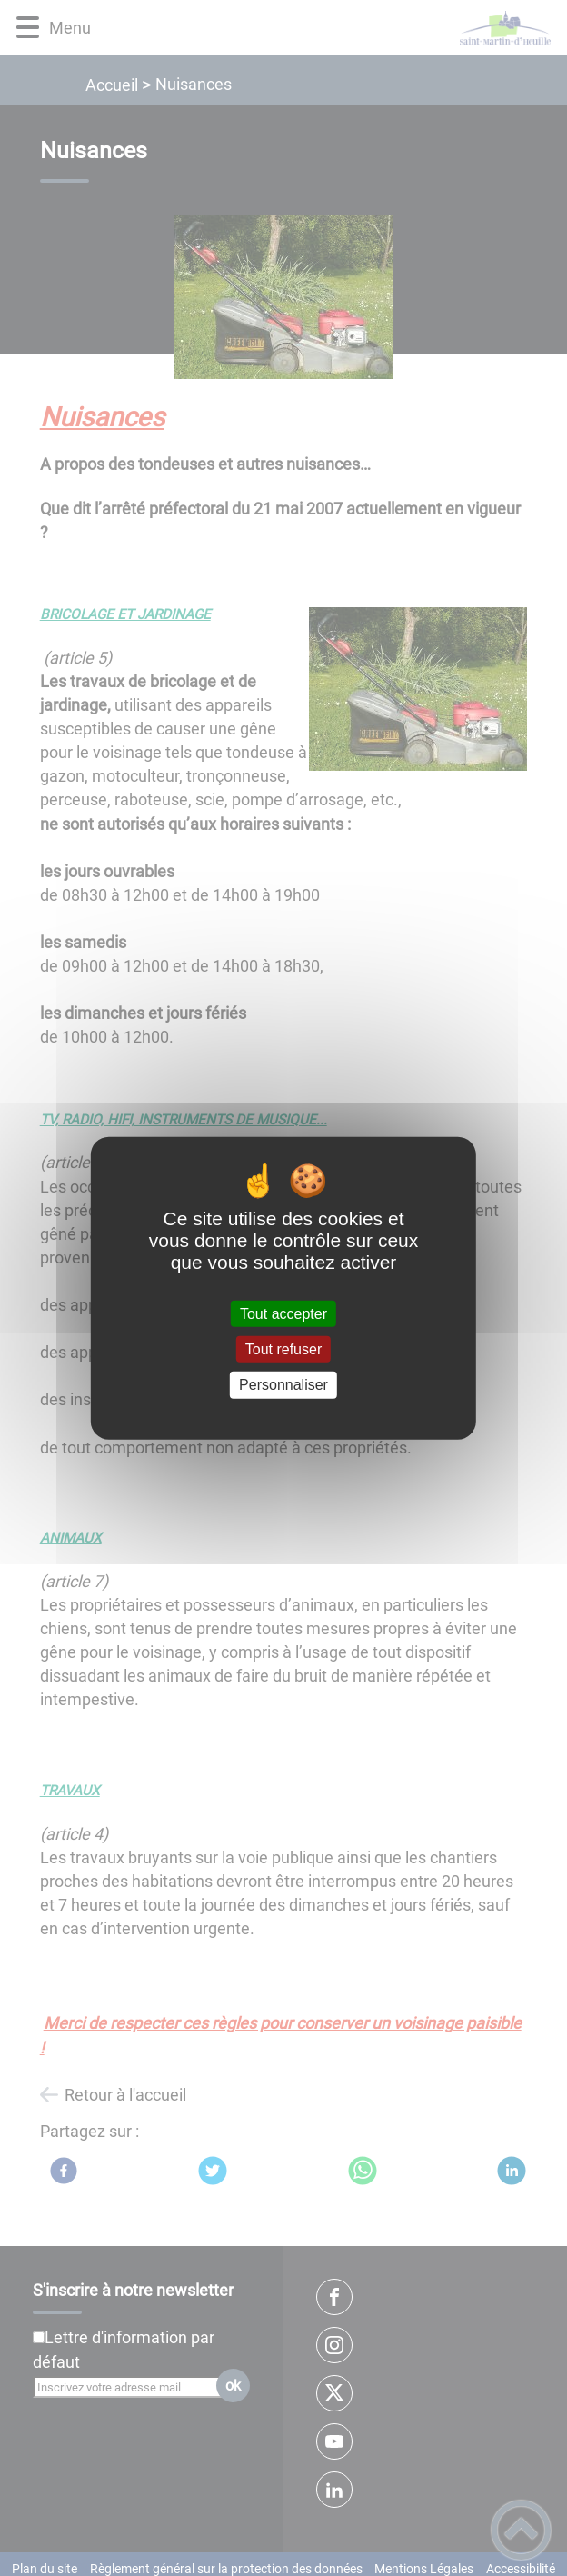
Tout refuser (283, 1349)
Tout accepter (283, 1314)
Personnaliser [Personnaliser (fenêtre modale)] (283, 1385)
